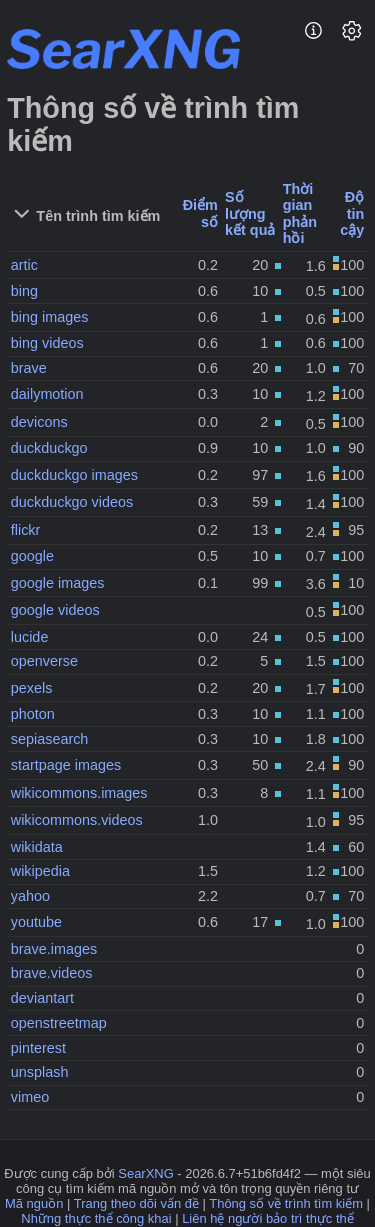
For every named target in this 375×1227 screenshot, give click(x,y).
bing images (50, 317)
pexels (32, 688)
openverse (44, 661)
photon (33, 714)
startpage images (66, 765)
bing (24, 291)
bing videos (47, 343)
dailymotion (47, 394)
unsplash (40, 1072)
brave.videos (52, 973)
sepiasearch (50, 739)
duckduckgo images (74, 475)
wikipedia (40, 871)
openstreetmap (59, 1023)
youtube (36, 922)
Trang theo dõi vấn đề (136, 1203)
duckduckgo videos (72, 502)
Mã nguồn (34, 1203)
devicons (39, 422)
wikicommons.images (79, 793)
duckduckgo (49, 448)
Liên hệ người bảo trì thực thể (268, 1218)
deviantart (42, 998)
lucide (30, 637)
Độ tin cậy (352, 213)
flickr (26, 530)
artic (24, 265)
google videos (55, 610)
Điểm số (200, 213)
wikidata (37, 847)
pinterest (38, 1048)
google (32, 556)
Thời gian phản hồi (300, 214)
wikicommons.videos (77, 820)
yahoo (30, 896)
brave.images (54, 949)
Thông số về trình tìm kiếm (286, 1203)
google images (58, 583)
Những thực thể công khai (96, 1218)
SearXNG (145, 1173)
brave (29, 368)
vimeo (30, 1097)
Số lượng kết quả (250, 213)
